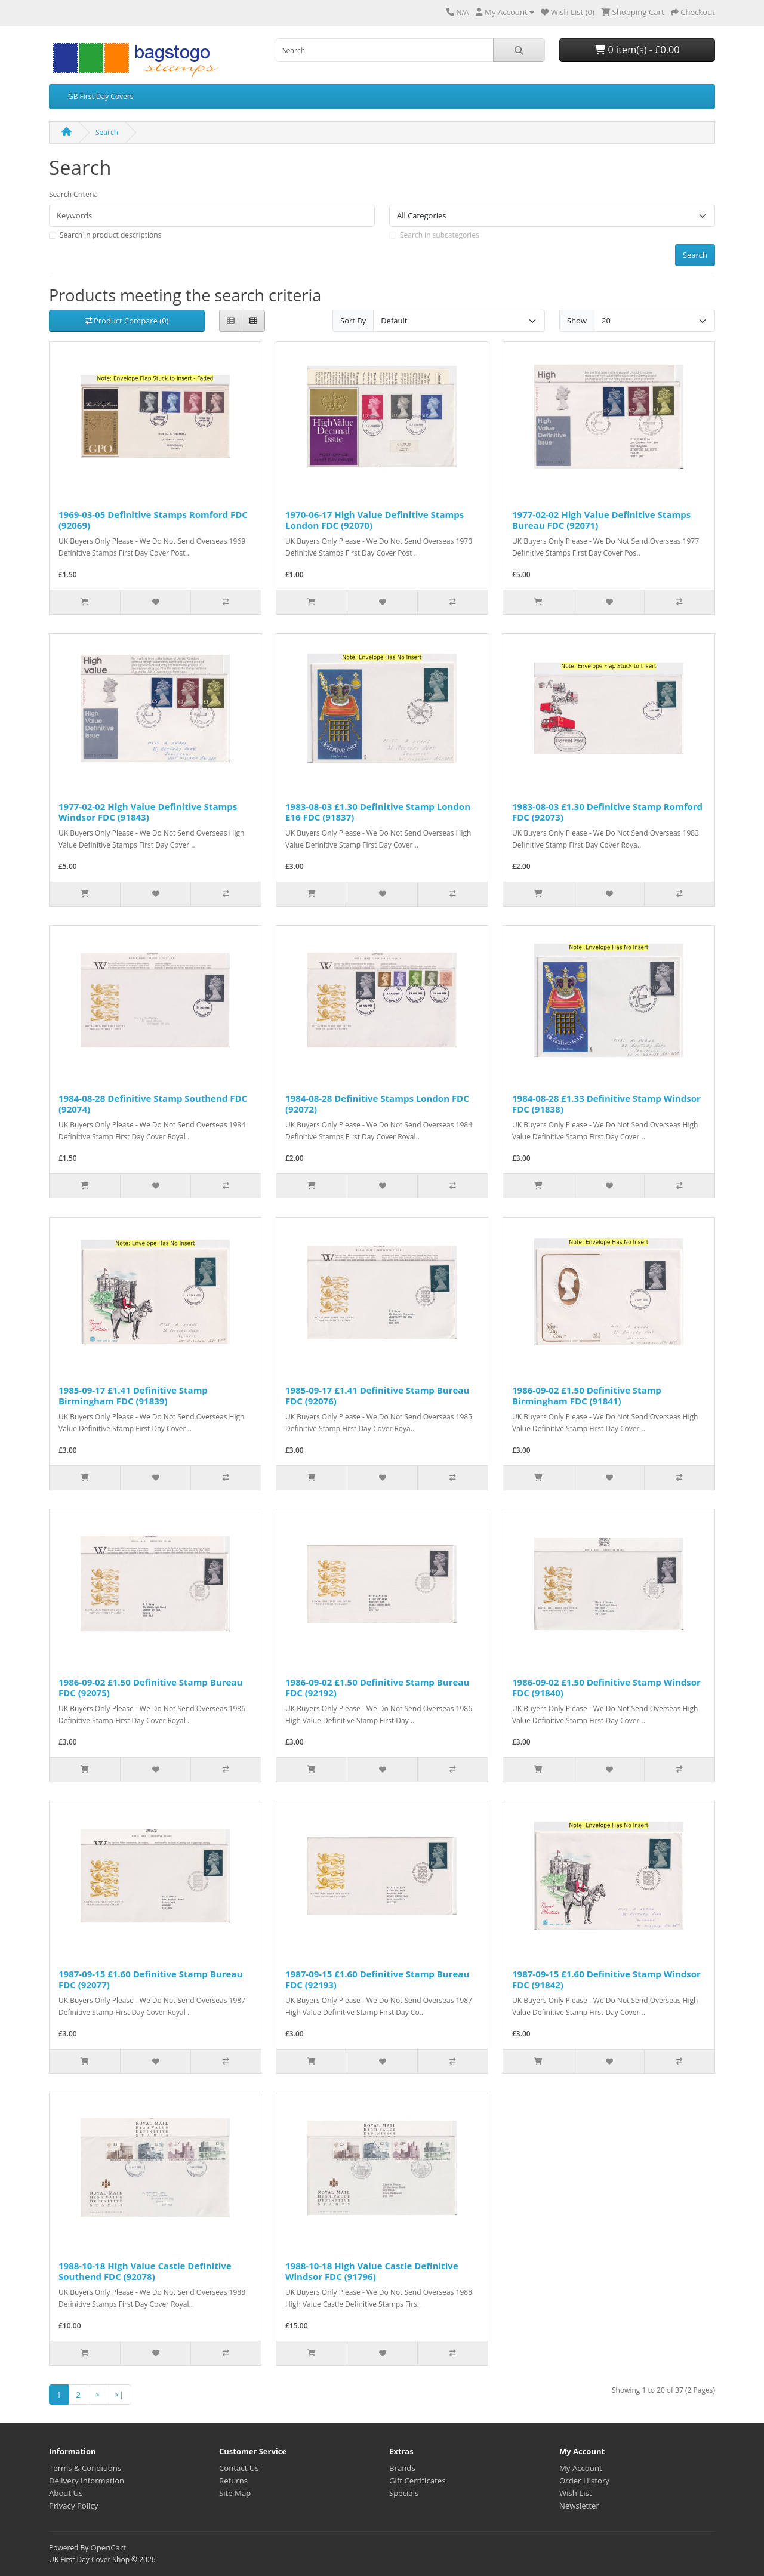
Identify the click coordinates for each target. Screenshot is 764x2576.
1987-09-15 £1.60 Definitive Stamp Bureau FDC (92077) (150, 1979)
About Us (65, 2493)
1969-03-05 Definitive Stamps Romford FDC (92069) (153, 520)
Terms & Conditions (85, 2468)
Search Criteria (73, 194)
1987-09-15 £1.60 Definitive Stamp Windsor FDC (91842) (606, 1979)
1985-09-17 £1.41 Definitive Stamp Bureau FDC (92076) (377, 1395)
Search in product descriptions (110, 235)
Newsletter (579, 2505)
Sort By (353, 320)
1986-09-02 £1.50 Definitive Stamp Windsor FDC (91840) (606, 1687)
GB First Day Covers (100, 96)
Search (107, 132)
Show (577, 320)
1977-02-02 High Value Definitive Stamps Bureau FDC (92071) (601, 520)
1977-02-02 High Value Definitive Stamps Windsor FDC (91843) (147, 811)
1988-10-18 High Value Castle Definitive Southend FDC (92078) (145, 2271)
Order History (584, 2480)
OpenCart (108, 2547)
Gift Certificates (417, 2480)
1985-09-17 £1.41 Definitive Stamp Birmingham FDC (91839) (133, 1395)
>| (119, 2394)
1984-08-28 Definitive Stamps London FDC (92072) (377, 1103)
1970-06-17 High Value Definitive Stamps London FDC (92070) (374, 520)
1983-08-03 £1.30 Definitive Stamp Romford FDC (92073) (607, 811)
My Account (580, 2468)
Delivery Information (86, 2480)
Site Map (235, 2493)
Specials (403, 2493)
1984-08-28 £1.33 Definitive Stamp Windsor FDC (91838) (606, 1103)
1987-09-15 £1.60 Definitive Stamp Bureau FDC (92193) (377, 1979)
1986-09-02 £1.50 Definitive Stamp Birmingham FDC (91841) (586, 1395)
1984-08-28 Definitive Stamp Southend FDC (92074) (152, 1103)
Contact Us (239, 2468)
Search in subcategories (439, 235)
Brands (402, 2468)
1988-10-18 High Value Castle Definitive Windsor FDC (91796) (371, 2271)
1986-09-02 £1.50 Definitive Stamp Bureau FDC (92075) (150, 1687)
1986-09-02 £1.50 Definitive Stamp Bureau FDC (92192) (377, 1687)
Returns (233, 2480)
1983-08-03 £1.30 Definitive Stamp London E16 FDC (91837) (377, 811)
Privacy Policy (73, 2505)
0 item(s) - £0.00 (636, 49)
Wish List (575, 2493)
